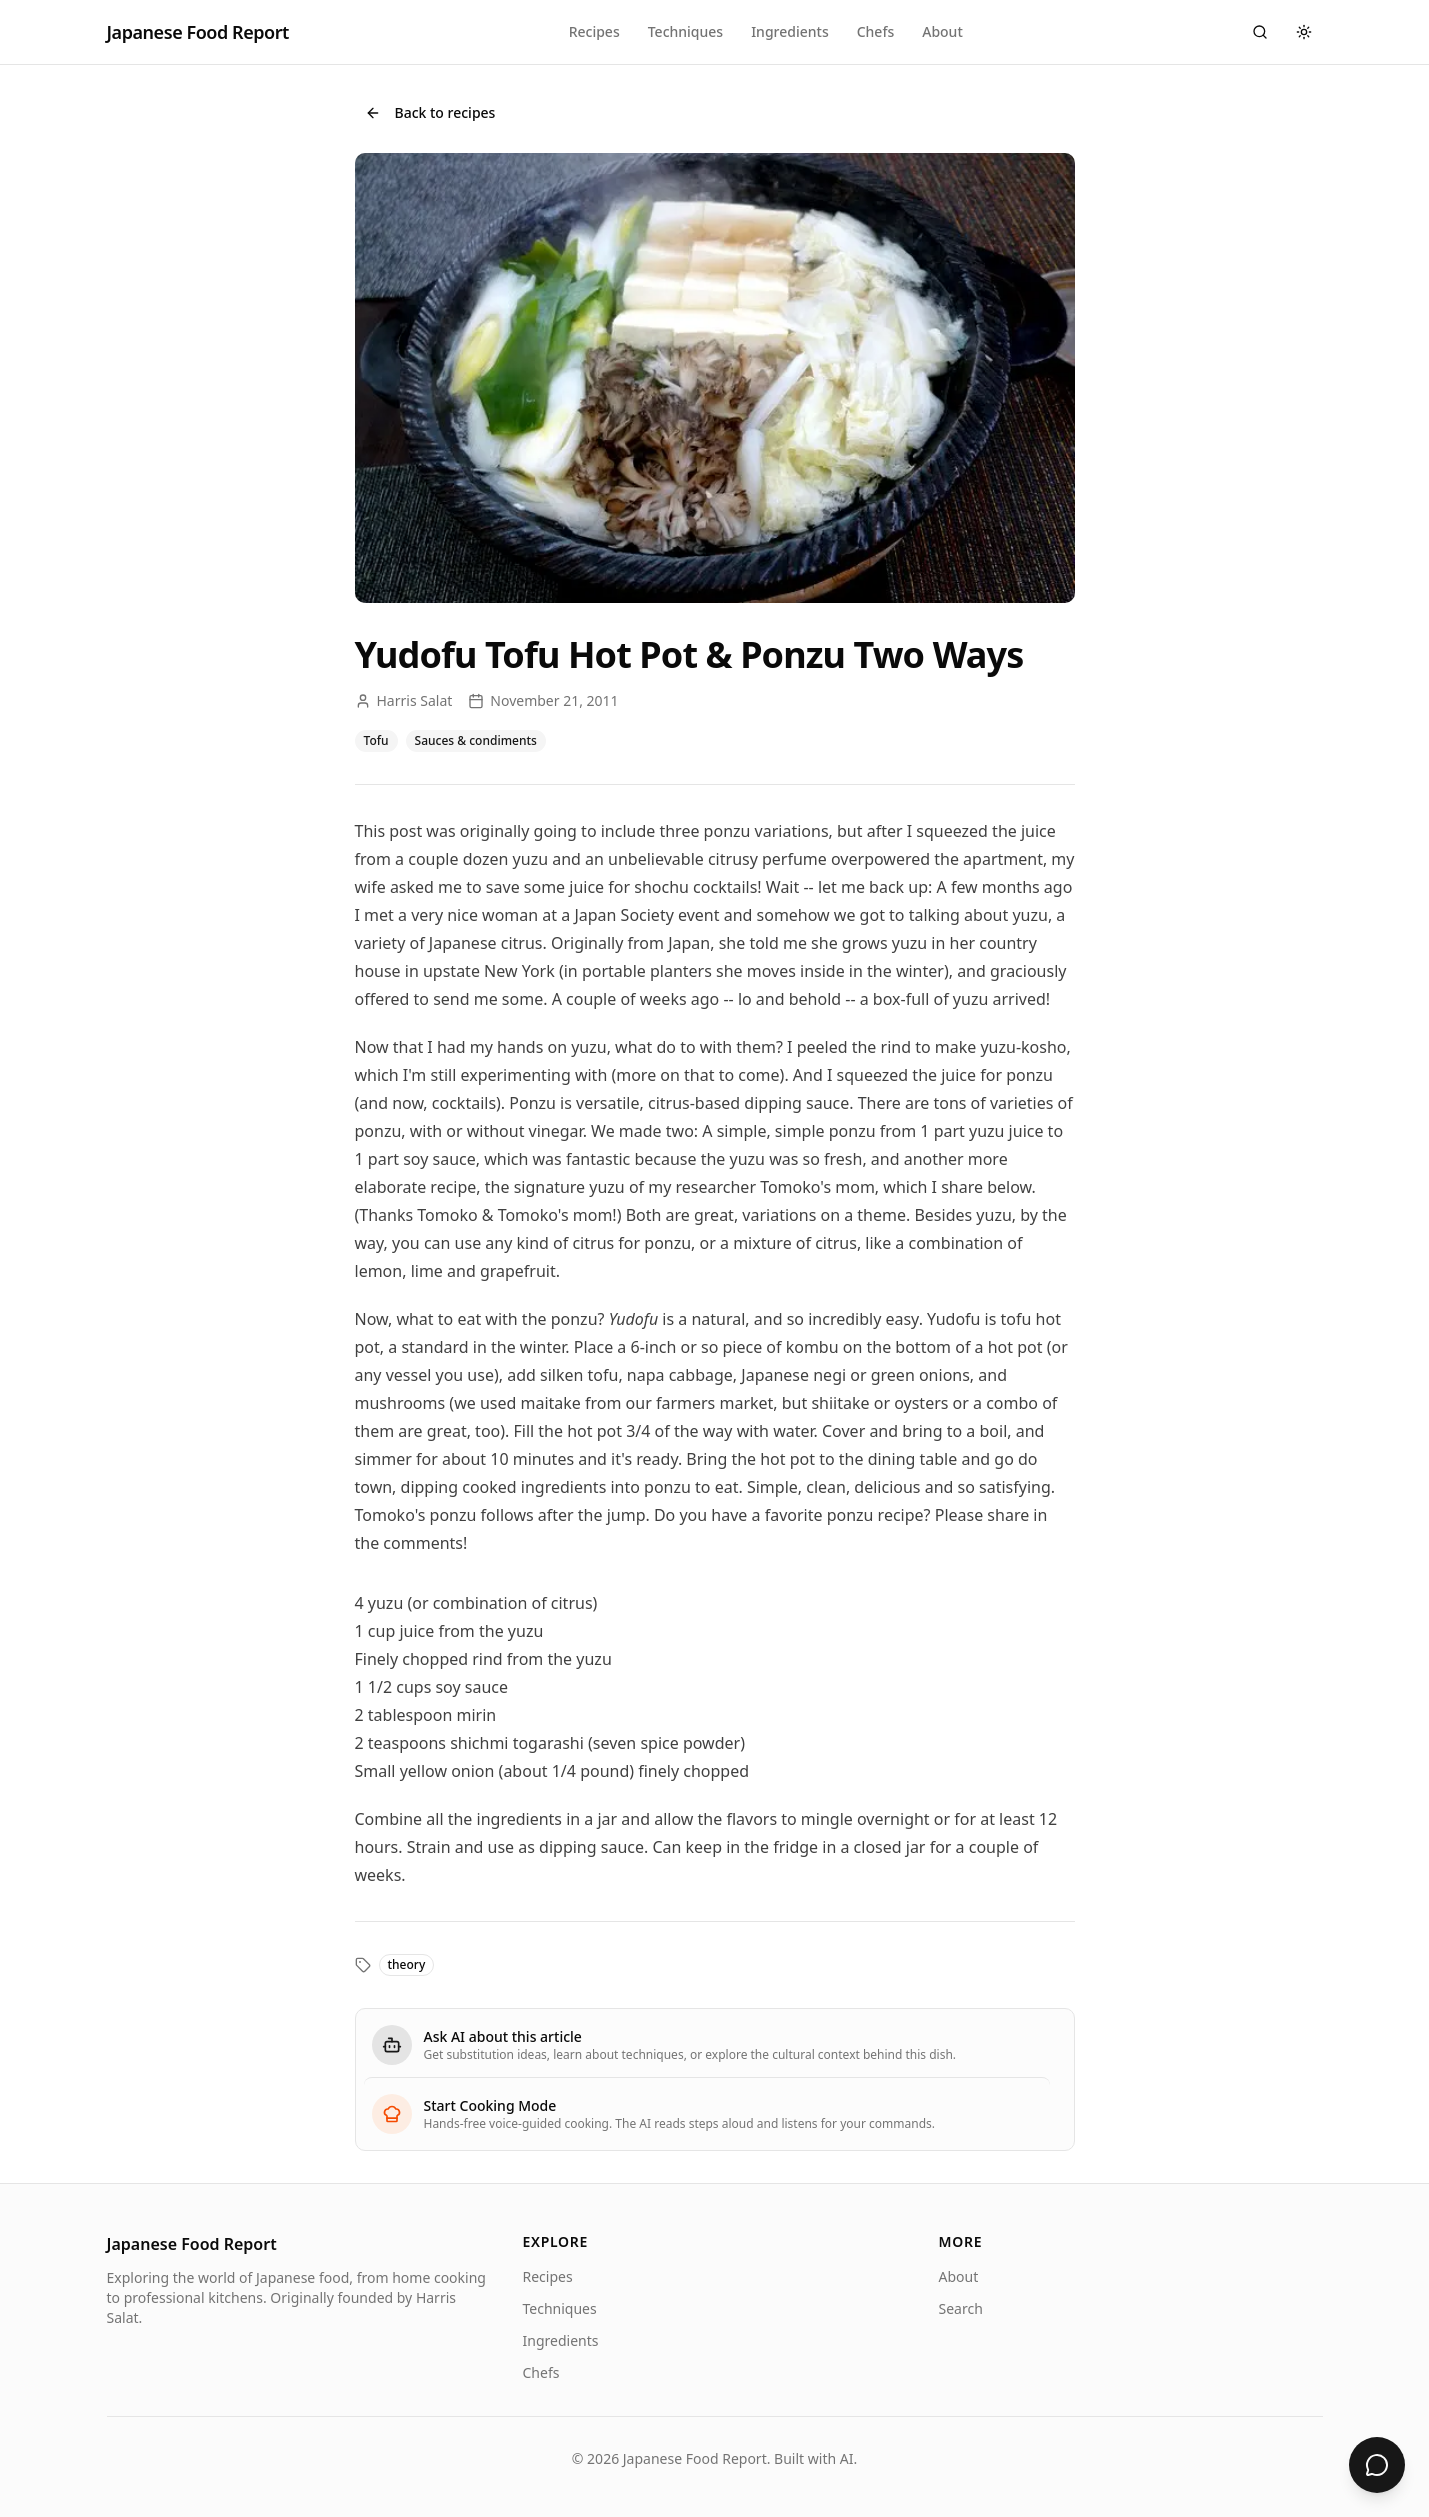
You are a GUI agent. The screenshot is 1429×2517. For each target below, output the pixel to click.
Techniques (685, 31)
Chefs (876, 31)
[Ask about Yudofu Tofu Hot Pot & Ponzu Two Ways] (1377, 2465)
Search (961, 2308)
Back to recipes (430, 112)
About (942, 31)
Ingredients (790, 31)
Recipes (594, 31)
